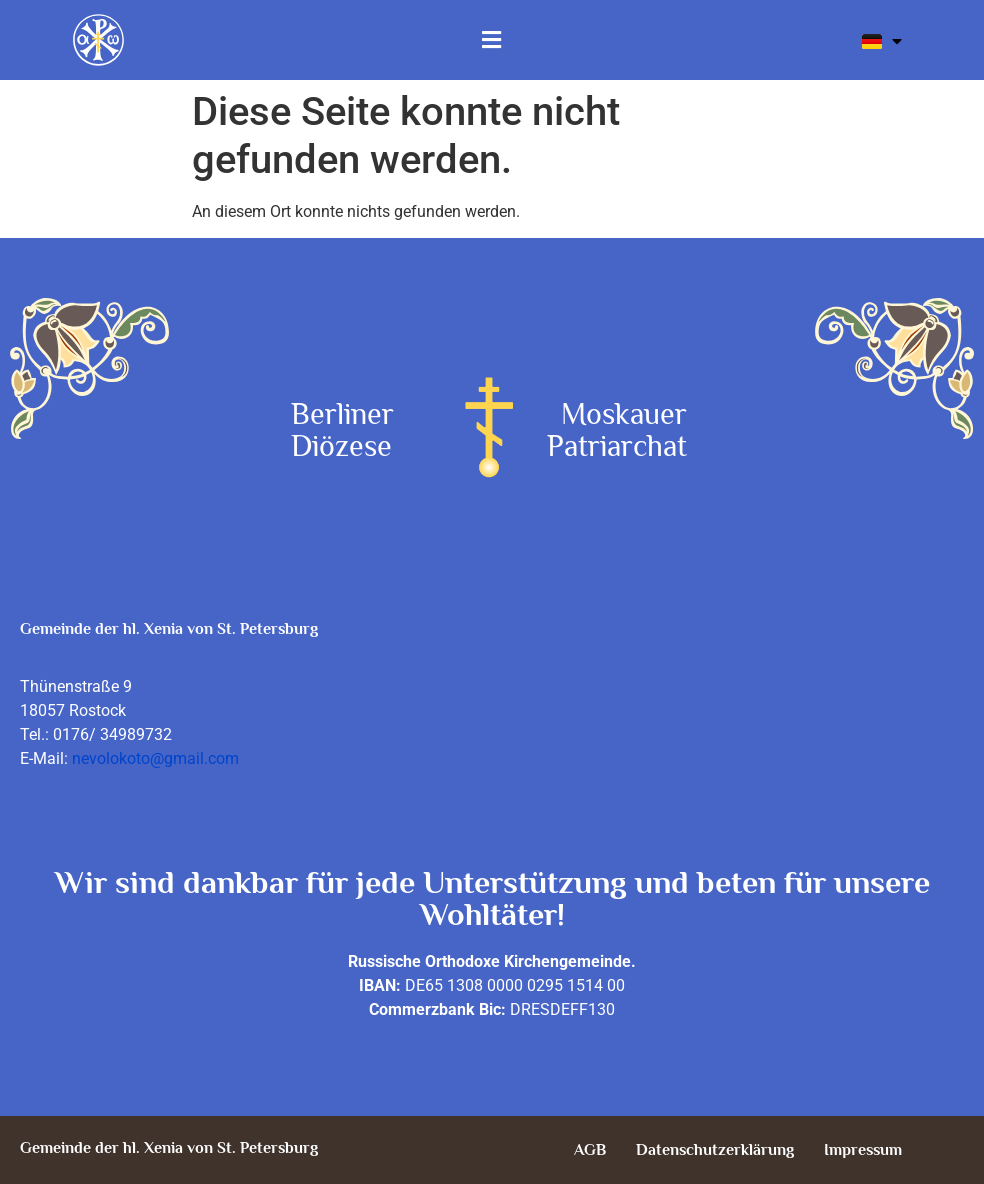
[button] (492, 40)
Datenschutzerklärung (715, 1150)
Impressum (863, 1150)
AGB (590, 1150)
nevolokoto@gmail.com (155, 758)
